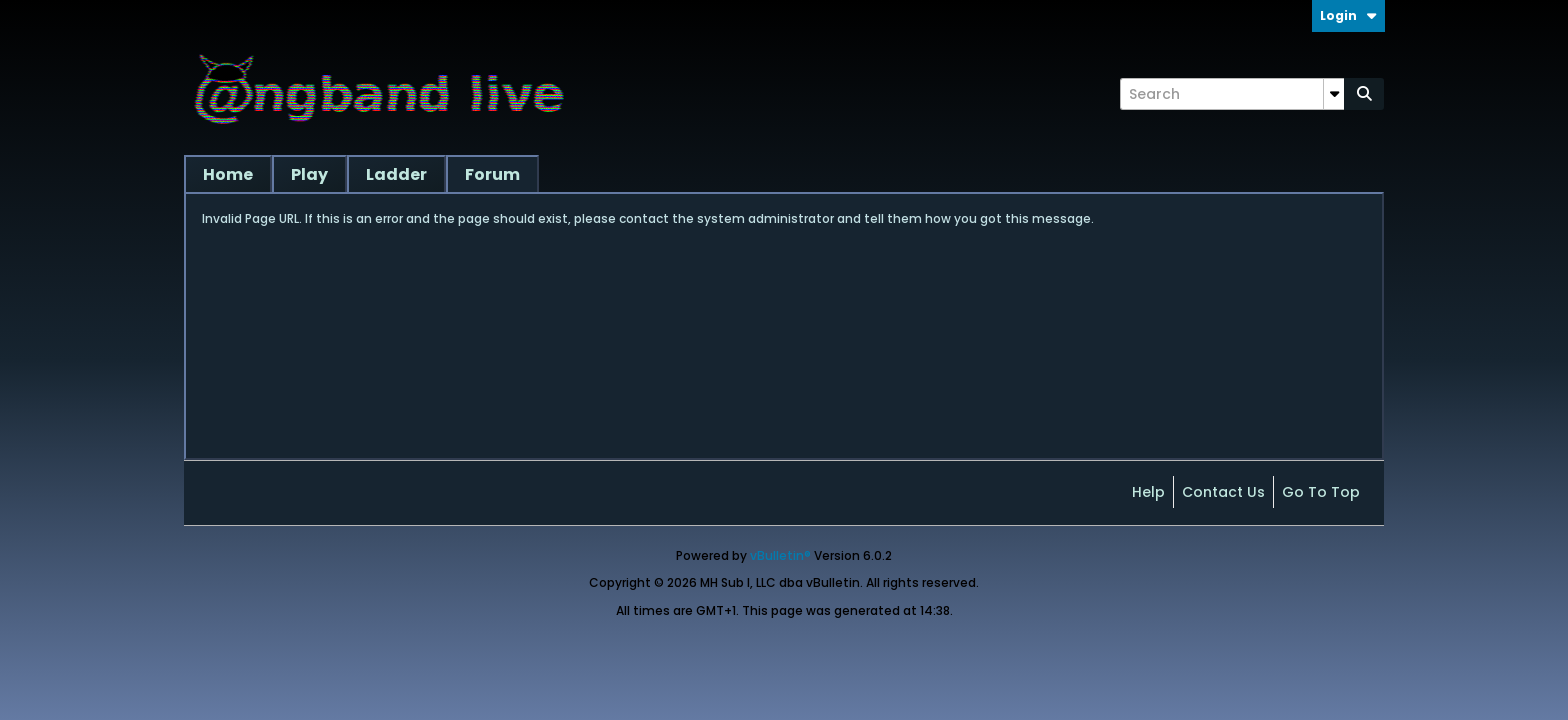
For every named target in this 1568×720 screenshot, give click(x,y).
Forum (492, 174)
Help (1148, 492)
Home (228, 174)
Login (1348, 15)
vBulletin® (780, 555)
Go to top (1321, 492)
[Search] (1232, 94)
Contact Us (1223, 492)
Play (309, 174)
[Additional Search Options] (1334, 94)
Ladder (396, 174)
